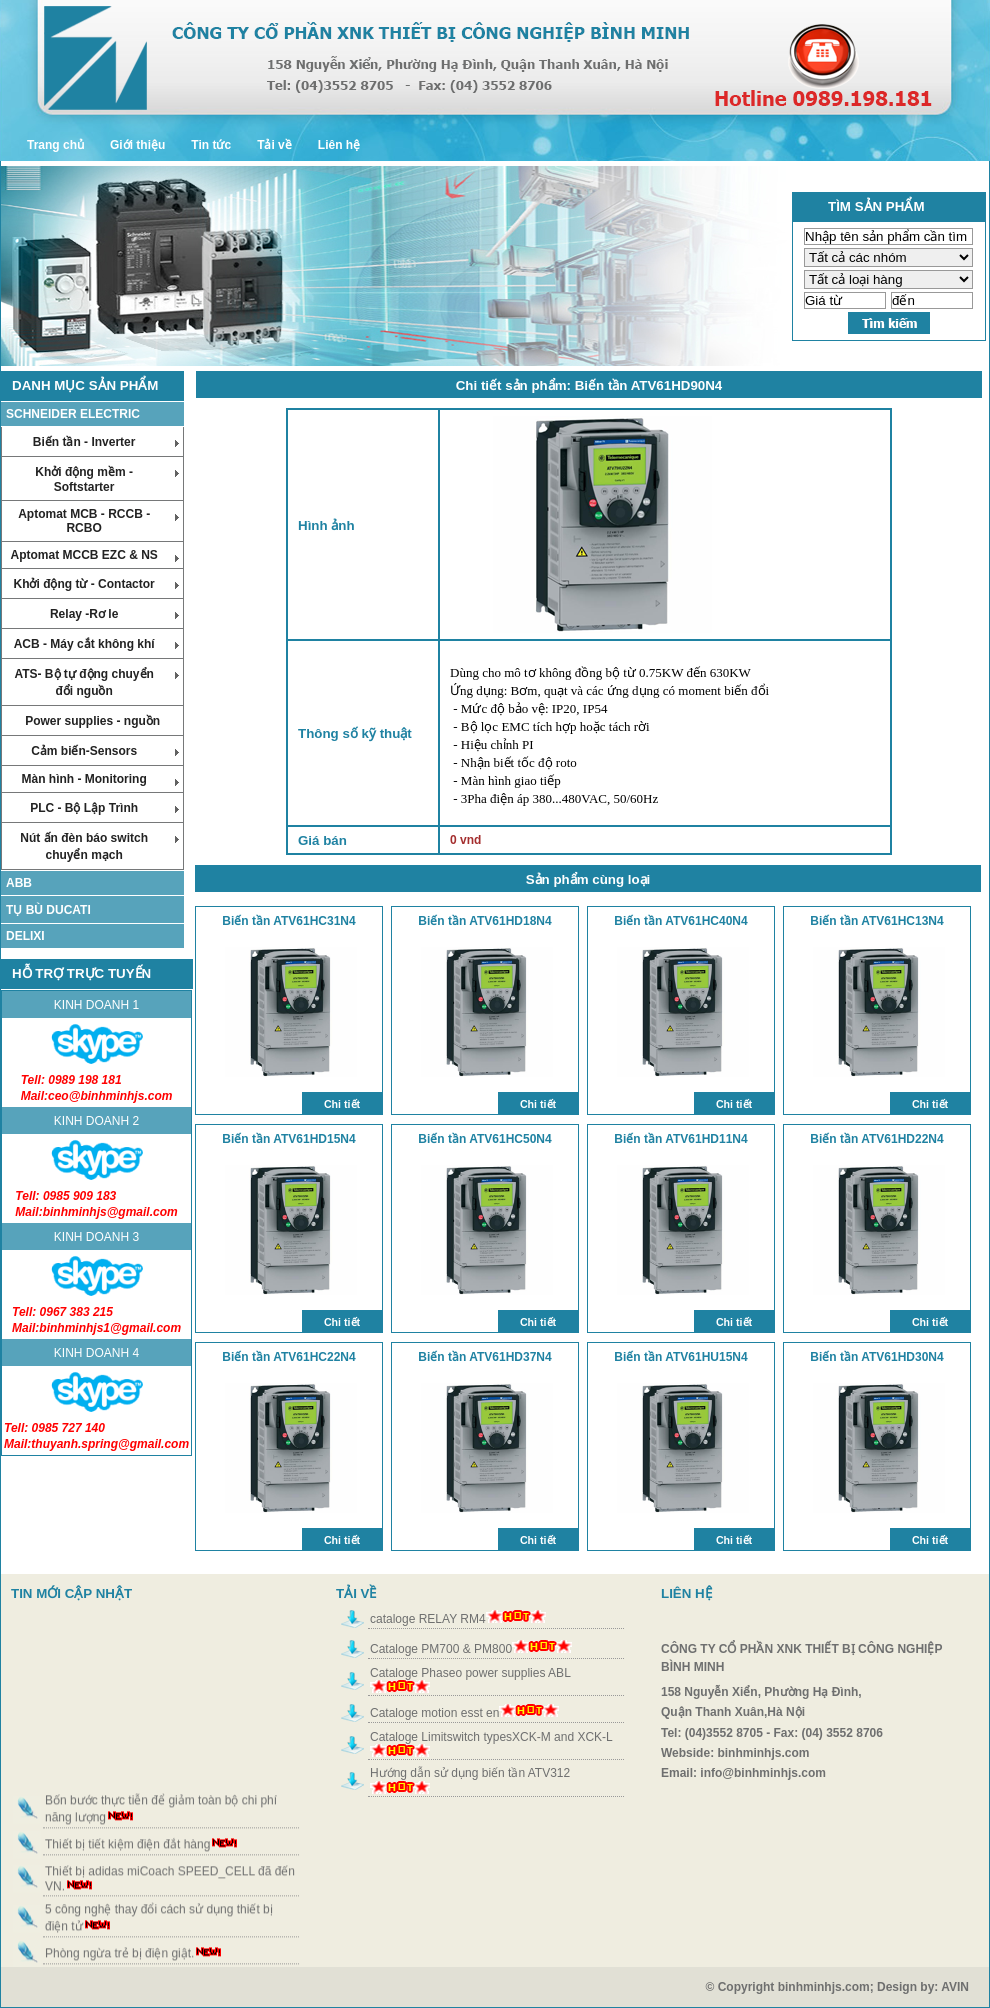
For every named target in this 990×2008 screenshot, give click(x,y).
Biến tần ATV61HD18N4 (484, 921)
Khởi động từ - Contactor (96, 584)
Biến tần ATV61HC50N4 (484, 1139)
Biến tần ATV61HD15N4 (288, 1139)
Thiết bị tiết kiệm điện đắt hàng (127, 1862)
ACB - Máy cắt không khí (97, 644)
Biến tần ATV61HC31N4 (288, 921)
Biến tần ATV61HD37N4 (484, 1357)
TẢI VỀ (356, 1593)
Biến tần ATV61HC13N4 (876, 921)
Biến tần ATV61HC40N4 (680, 921)
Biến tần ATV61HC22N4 (288, 1357)
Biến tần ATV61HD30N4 (876, 1357)
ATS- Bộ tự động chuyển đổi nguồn (96, 682)
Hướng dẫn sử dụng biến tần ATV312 (470, 1773)
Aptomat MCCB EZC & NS (94, 555)
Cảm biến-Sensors (105, 751)
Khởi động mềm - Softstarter (107, 479)
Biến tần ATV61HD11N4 (680, 1139)
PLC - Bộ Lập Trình (104, 808)
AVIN (965, 1987)
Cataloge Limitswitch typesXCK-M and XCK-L (491, 1737)
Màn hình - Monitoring (100, 779)
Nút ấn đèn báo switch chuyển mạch (99, 846)
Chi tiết (342, 1104)
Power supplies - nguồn (92, 721)
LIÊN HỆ (686, 1593)
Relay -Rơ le (114, 614)
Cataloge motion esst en (434, 1713)
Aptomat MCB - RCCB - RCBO (98, 521)
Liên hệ (339, 145)
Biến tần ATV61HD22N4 (876, 1139)
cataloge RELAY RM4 (428, 1619)
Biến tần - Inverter (106, 442)
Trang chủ (55, 145)
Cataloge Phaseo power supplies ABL (470, 1673)
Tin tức (211, 145)
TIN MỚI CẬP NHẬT (71, 1593)
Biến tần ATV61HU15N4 (680, 1357)
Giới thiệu (137, 145)
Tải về (274, 145)
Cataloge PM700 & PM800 (441, 1649)
